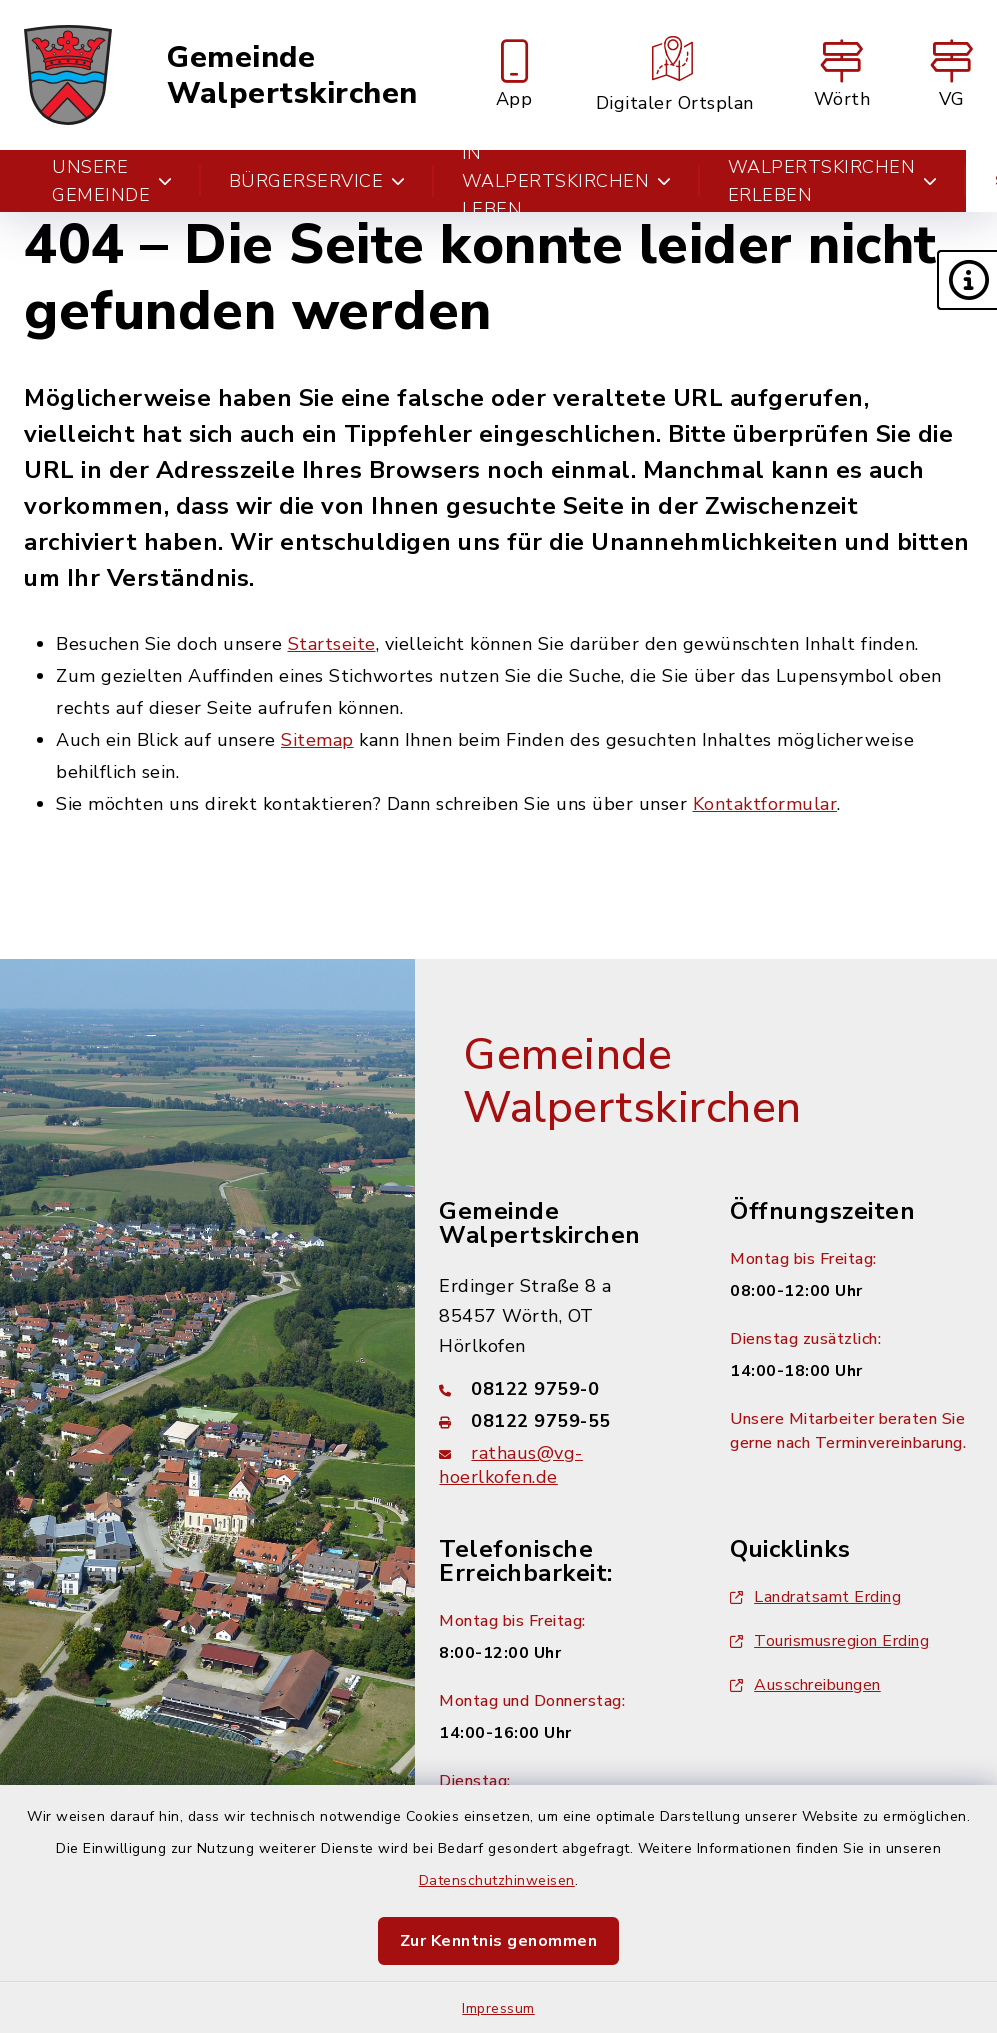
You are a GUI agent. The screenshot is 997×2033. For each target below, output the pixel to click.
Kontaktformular (765, 804)
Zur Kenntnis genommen (499, 1941)
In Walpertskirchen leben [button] (567, 181)
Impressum (498, 2008)
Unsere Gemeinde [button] (112, 181)
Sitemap (317, 740)
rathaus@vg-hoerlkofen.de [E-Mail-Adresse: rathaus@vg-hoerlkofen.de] (511, 1465)
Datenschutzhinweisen (497, 1880)
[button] (967, 280)
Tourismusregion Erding (829, 1641)
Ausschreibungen (805, 1685)
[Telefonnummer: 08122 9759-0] (560, 1389)
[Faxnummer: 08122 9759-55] (560, 1421)
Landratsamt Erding (815, 1597)
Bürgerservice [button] (317, 181)
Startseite (332, 644)
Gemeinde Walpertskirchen (292, 75)
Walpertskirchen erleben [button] (833, 181)
